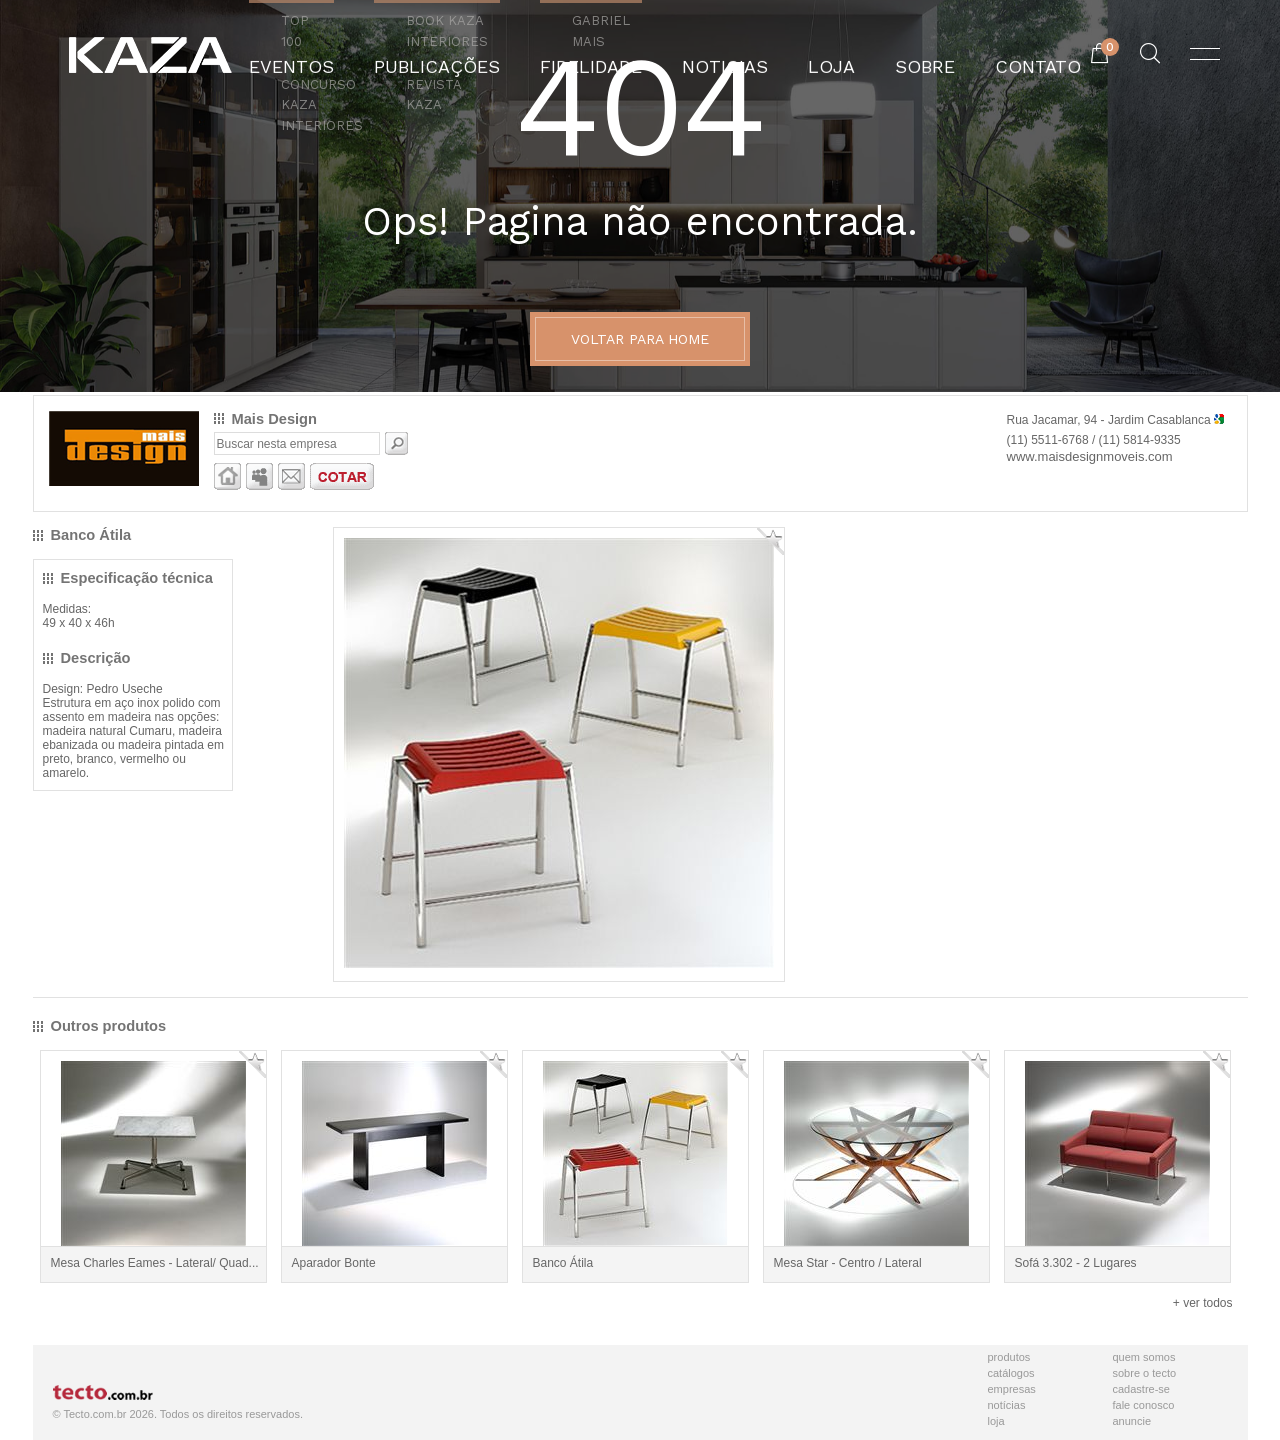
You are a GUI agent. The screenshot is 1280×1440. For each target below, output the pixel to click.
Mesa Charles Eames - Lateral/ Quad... (155, 1263)
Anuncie (1132, 1421)
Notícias (1007, 1405)
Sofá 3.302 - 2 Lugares (1076, 1263)
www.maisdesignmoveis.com (1090, 456)
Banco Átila (563, 1263)
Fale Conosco (1144, 1405)
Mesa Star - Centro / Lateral (848, 1263)
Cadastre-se (1141, 1389)
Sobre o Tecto (1145, 1373)
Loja (996, 1421)
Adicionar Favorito (770, 541)
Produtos (1009, 1357)
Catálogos (1011, 1373)
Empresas (1012, 1389)
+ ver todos (1203, 1303)
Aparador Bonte (334, 1263)
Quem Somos (1144, 1357)
